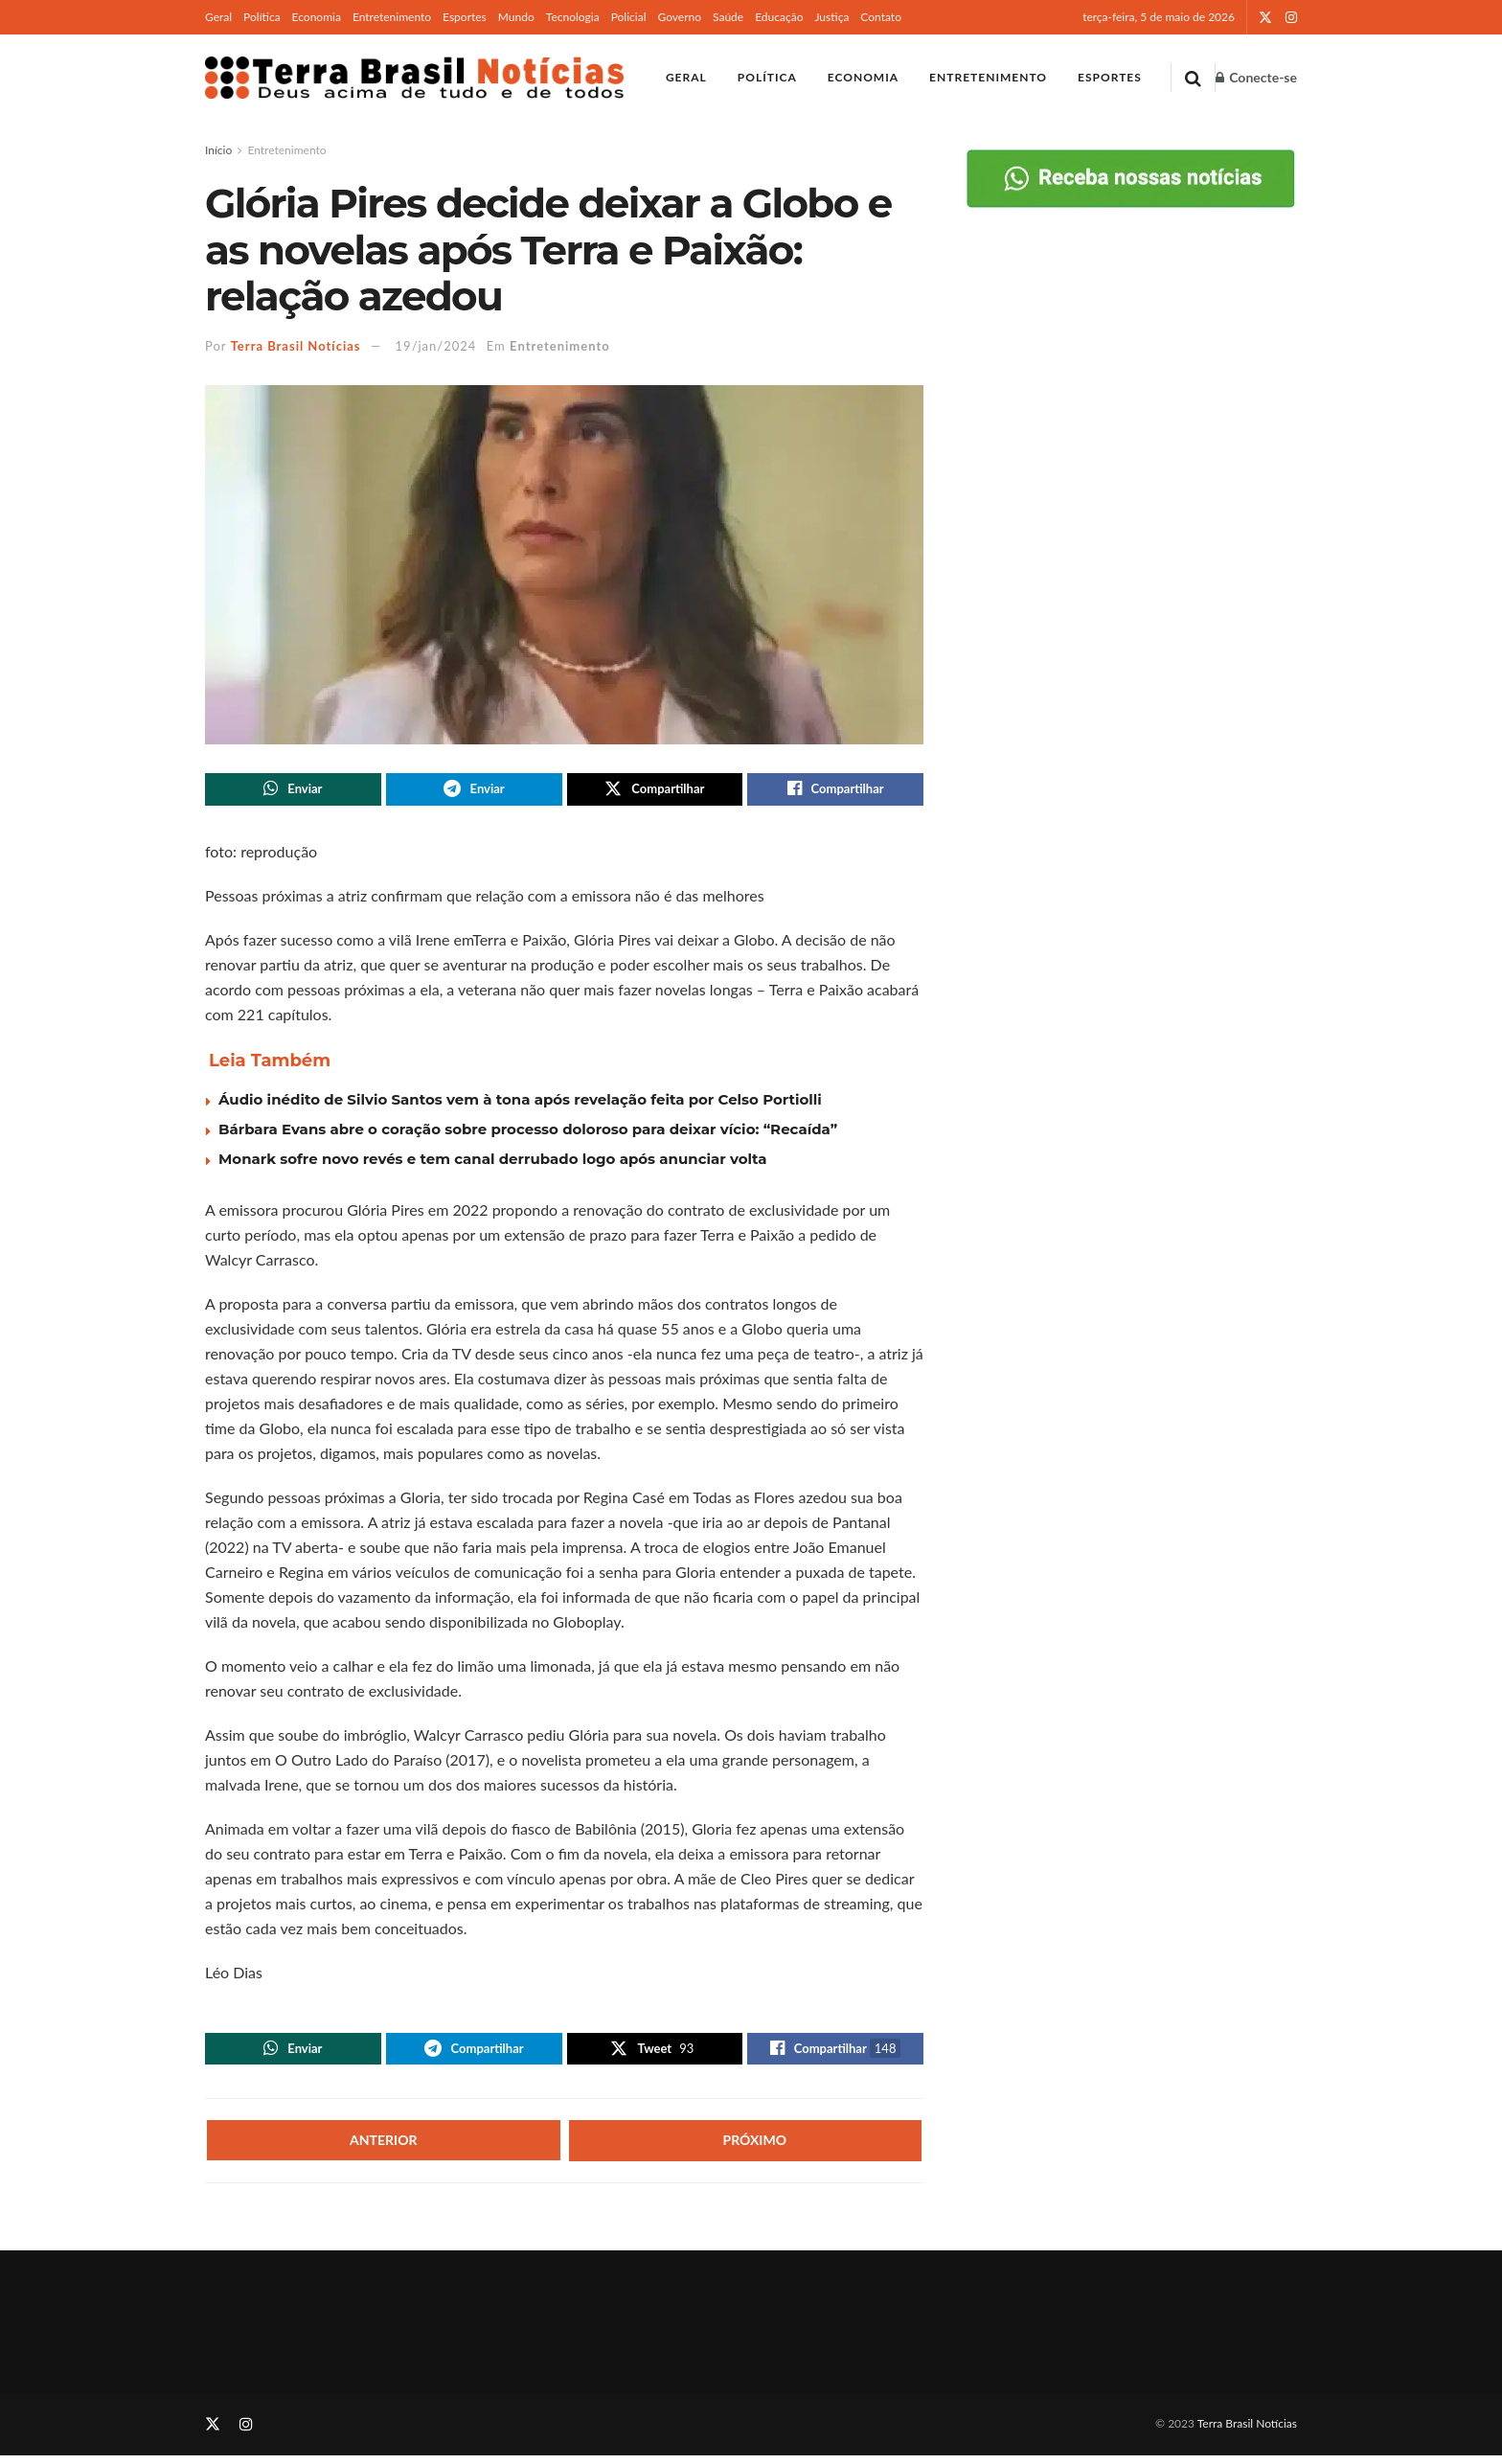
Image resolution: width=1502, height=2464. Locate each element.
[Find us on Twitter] (212, 2434)
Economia (316, 17)
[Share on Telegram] (474, 791)
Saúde (728, 17)
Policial (629, 17)
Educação (779, 17)
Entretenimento (392, 17)
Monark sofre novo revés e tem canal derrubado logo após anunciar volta (492, 1162)
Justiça (831, 17)
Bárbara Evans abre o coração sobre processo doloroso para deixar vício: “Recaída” (527, 1133)
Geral (218, 17)
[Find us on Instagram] (246, 2434)
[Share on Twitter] (655, 791)
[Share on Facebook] (835, 791)
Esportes (465, 17)
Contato (880, 17)
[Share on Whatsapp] (293, 791)
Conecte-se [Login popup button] (1256, 77)
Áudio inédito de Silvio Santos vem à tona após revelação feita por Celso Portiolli (520, 1103)
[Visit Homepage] (414, 78)
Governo (679, 17)
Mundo (516, 17)
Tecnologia (573, 17)
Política (262, 17)
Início (218, 150)
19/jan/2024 (436, 346)
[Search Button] (1193, 78)
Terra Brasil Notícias (296, 346)
